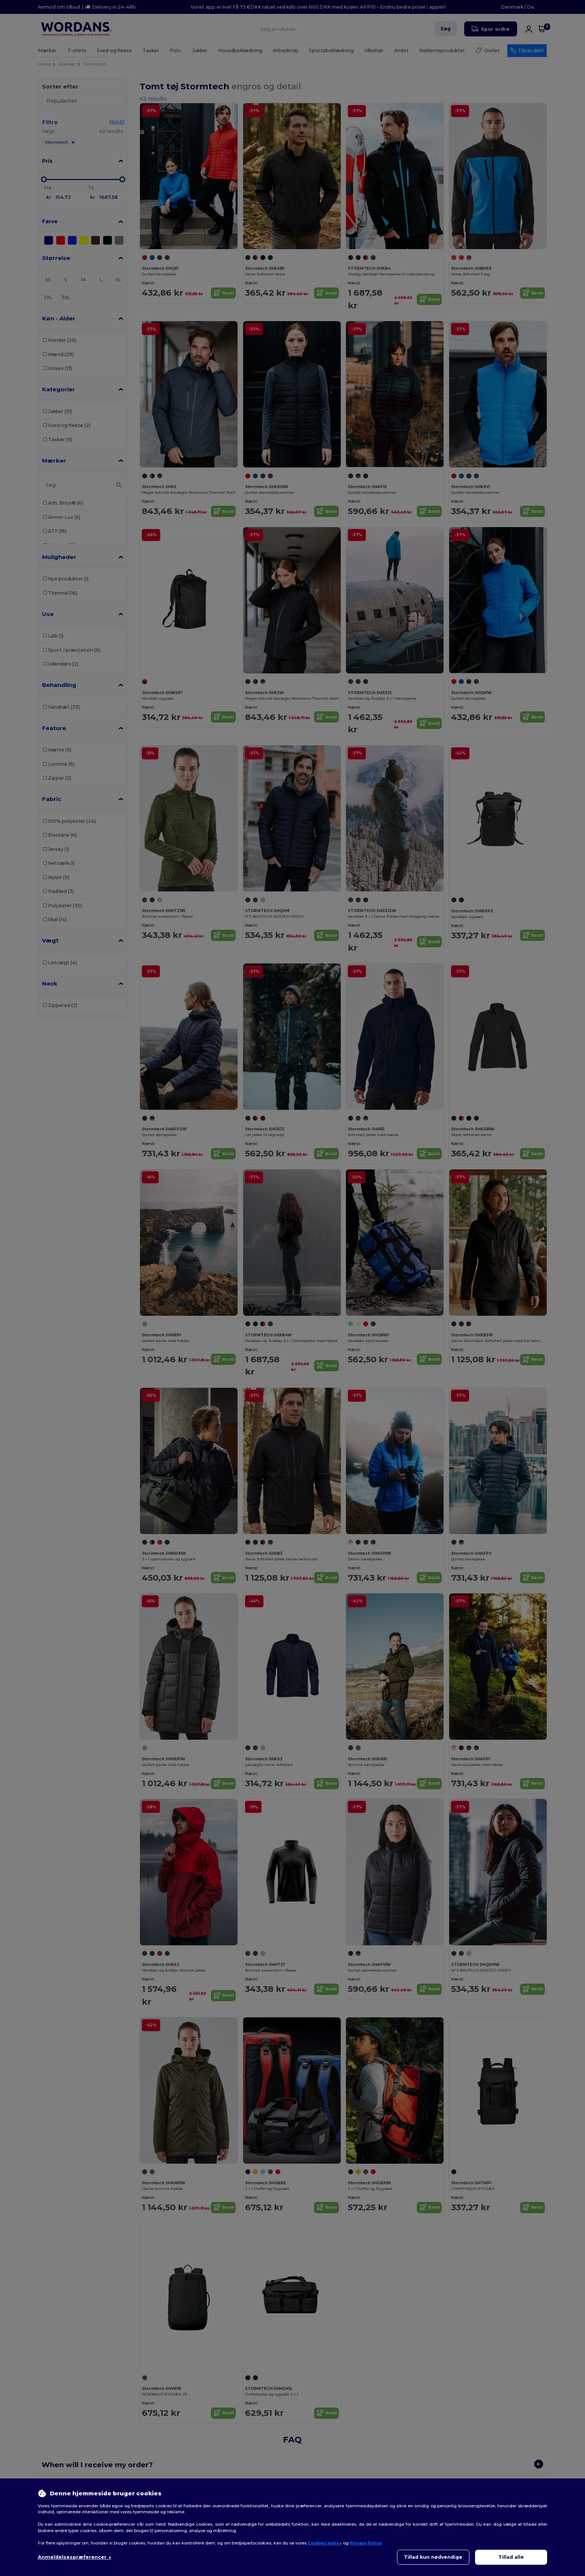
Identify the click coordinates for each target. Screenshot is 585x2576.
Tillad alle (511, 2557)
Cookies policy (325, 2543)
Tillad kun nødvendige (433, 2557)
